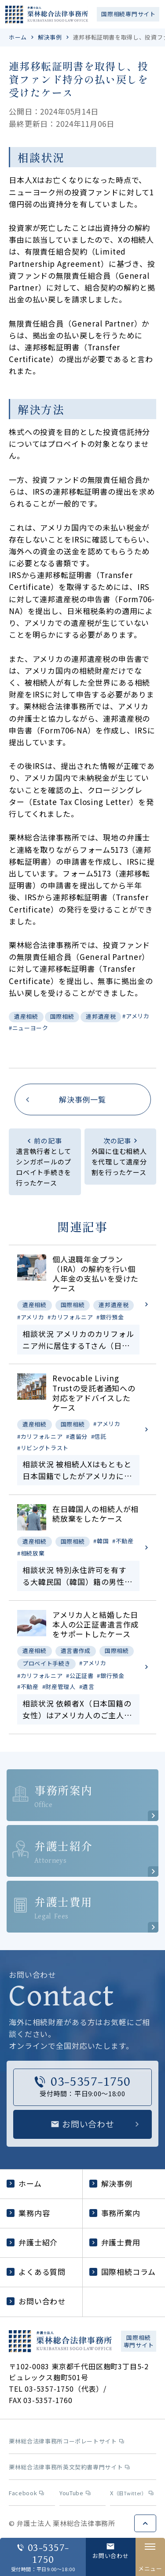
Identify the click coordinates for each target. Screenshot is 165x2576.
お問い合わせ (36, 2301)
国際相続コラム (122, 2271)
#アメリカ (135, 1016)
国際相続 (62, 1016)
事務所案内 (114, 2212)
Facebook (26, 2493)
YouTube (75, 2493)
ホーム (18, 37)
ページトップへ (145, 2523)
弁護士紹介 (32, 2242)
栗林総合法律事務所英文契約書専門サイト (69, 2467)
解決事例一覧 (82, 1099)
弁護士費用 (114, 2242)
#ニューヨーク (28, 1028)
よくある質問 (36, 2271)
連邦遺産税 (101, 1016)
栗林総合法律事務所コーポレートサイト (66, 2441)
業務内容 (28, 2212)
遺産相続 (26, 1016)
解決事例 (50, 37)
